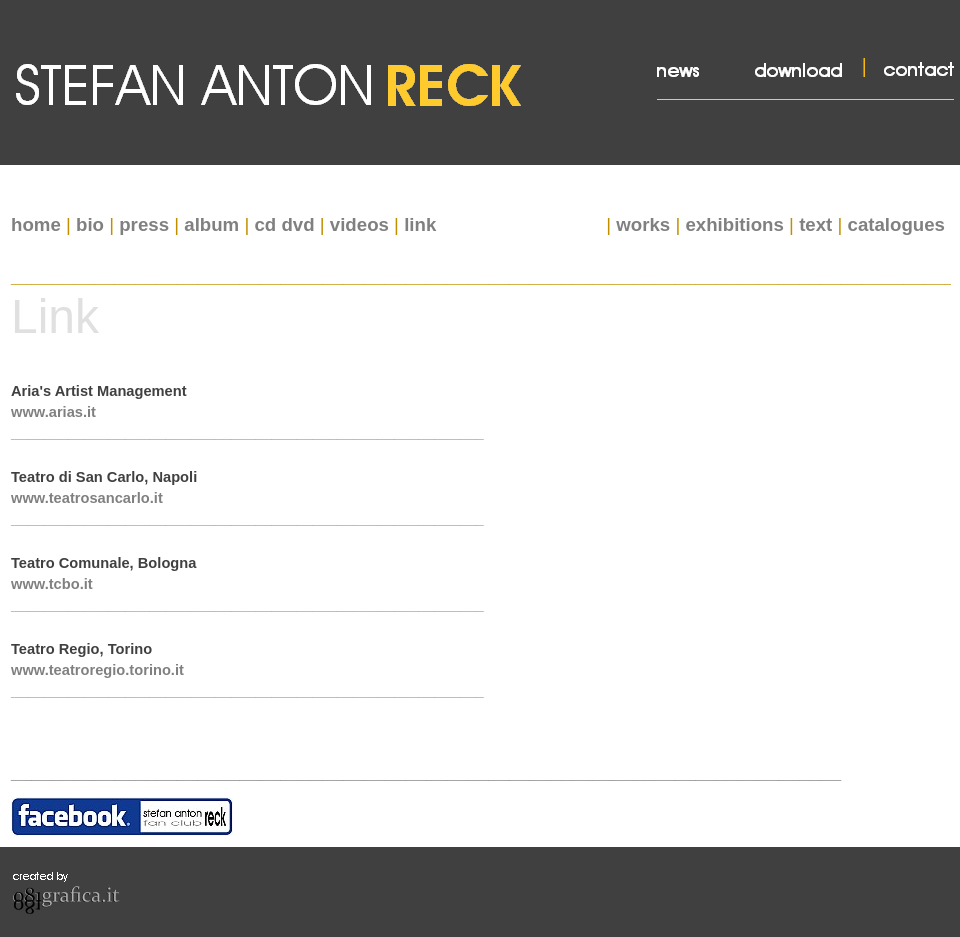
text (815, 224)
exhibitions (734, 224)
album (211, 224)
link (420, 224)
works (643, 224)
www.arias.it (53, 412)
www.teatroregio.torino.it (97, 670)
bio (90, 224)
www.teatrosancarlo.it (87, 498)
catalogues (896, 224)
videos (359, 224)
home (36, 224)
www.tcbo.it (52, 584)
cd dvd (284, 224)
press (144, 224)
